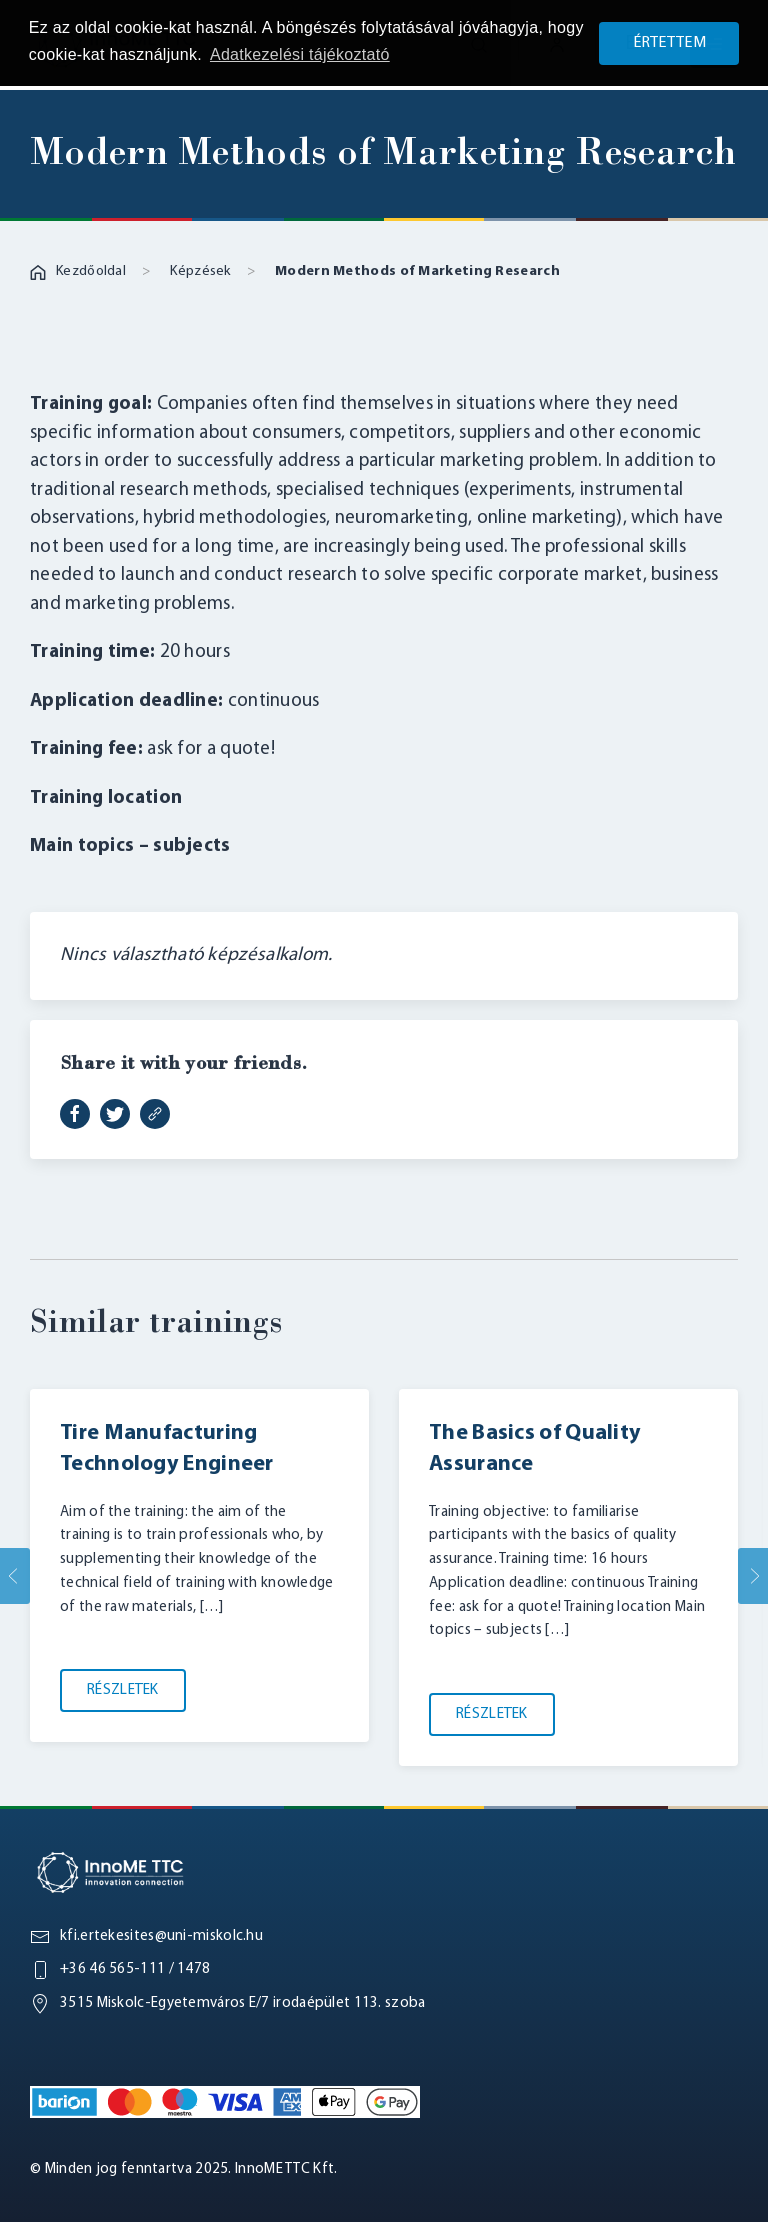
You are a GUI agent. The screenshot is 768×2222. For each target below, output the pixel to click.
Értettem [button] (669, 43)
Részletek (123, 1690)
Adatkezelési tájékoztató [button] (300, 54)
